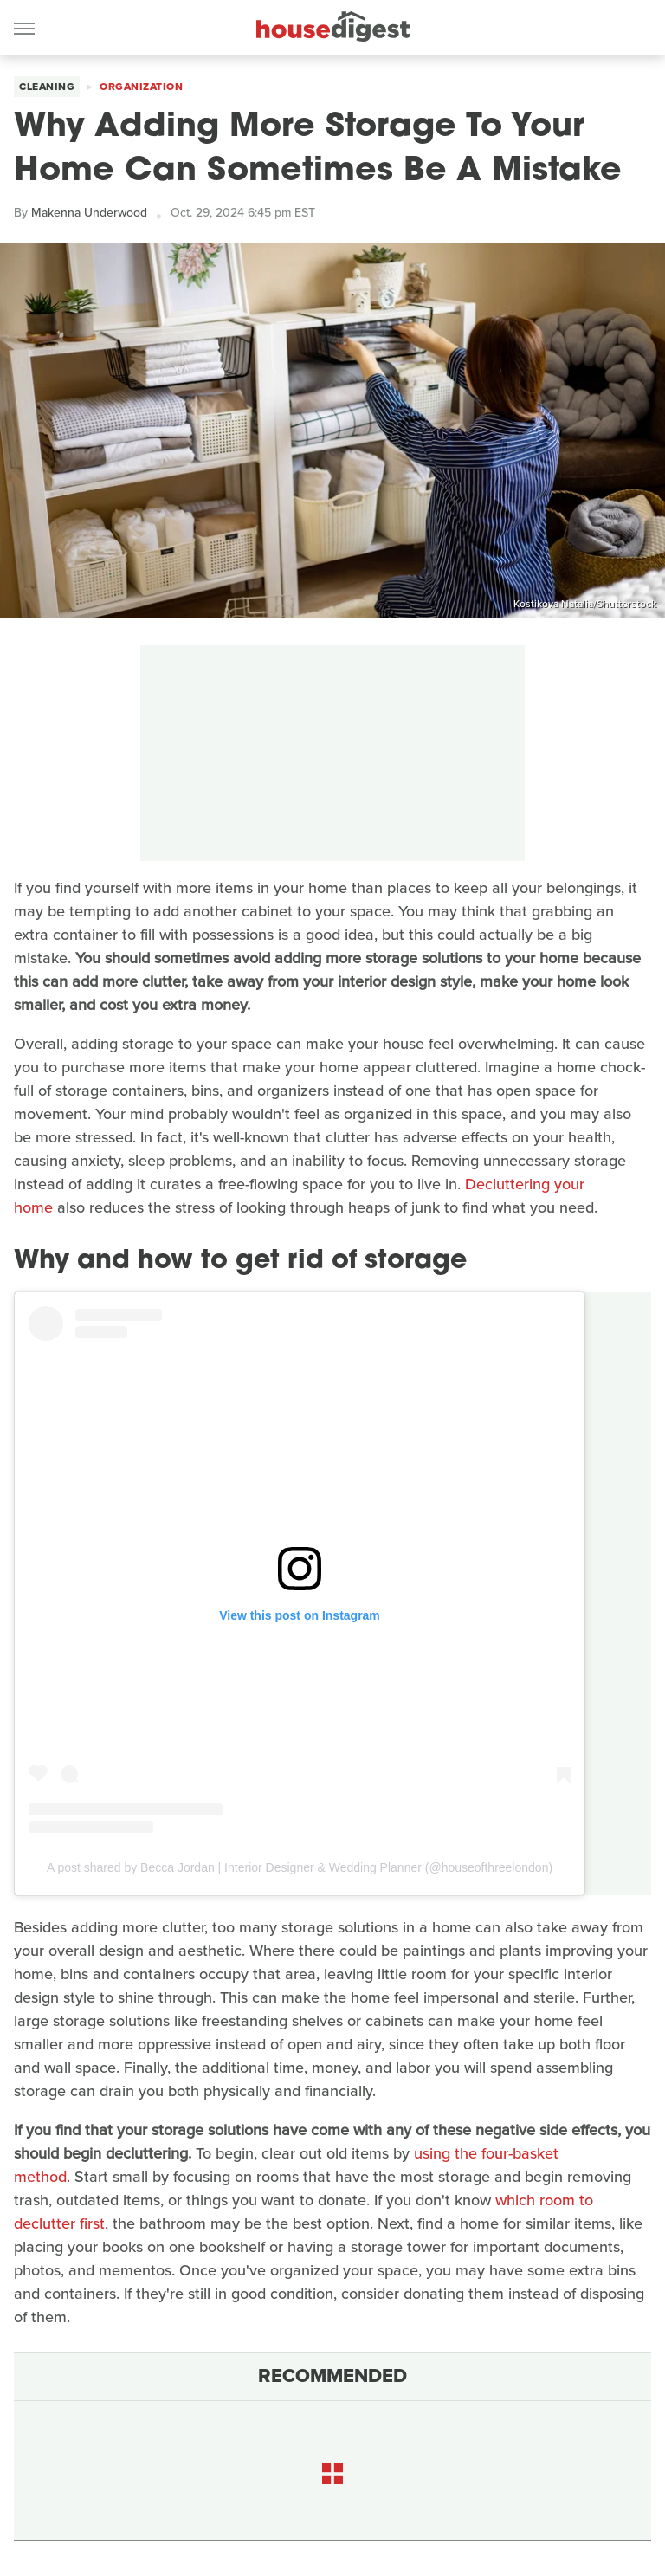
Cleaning (46, 86)
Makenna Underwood (89, 213)
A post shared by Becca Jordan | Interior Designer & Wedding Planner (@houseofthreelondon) (299, 1867)
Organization (141, 86)
